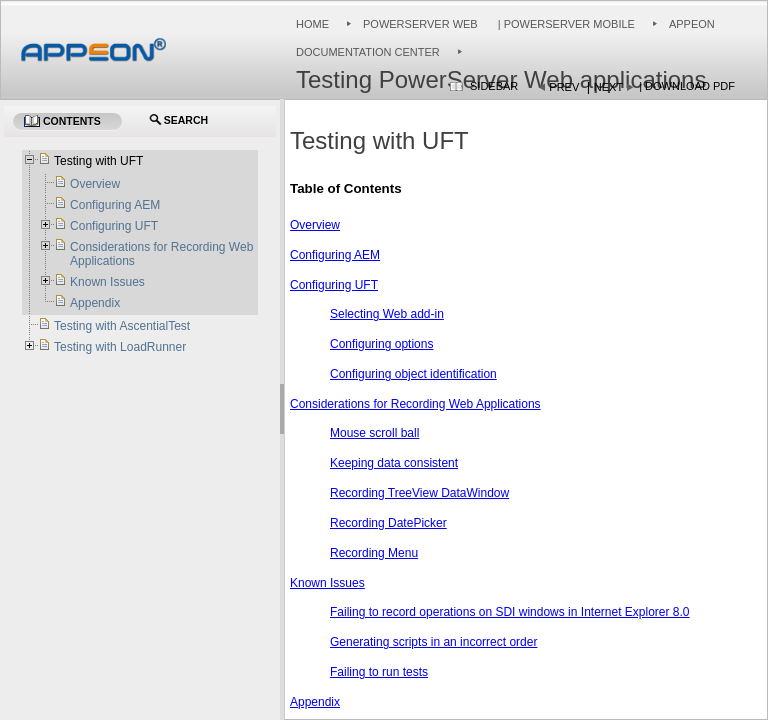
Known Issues (327, 583)
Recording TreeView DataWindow (419, 493)
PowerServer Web (420, 24)
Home (312, 24)
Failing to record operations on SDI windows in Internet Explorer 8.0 (510, 612)
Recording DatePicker (388, 523)
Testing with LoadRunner (120, 347)
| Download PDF (687, 86)
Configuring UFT (334, 285)
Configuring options (381, 344)
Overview (315, 225)
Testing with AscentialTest (122, 326)
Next (608, 87)
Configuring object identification (413, 374)
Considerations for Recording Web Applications (415, 404)
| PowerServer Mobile (565, 24)
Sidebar (494, 86)
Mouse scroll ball (374, 433)
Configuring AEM (335, 255)
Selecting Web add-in (387, 314)
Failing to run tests (379, 672)
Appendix (315, 702)
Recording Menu (374, 553)
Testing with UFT (98, 161)
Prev (564, 87)
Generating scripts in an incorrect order (433, 642)
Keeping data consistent (394, 463)
